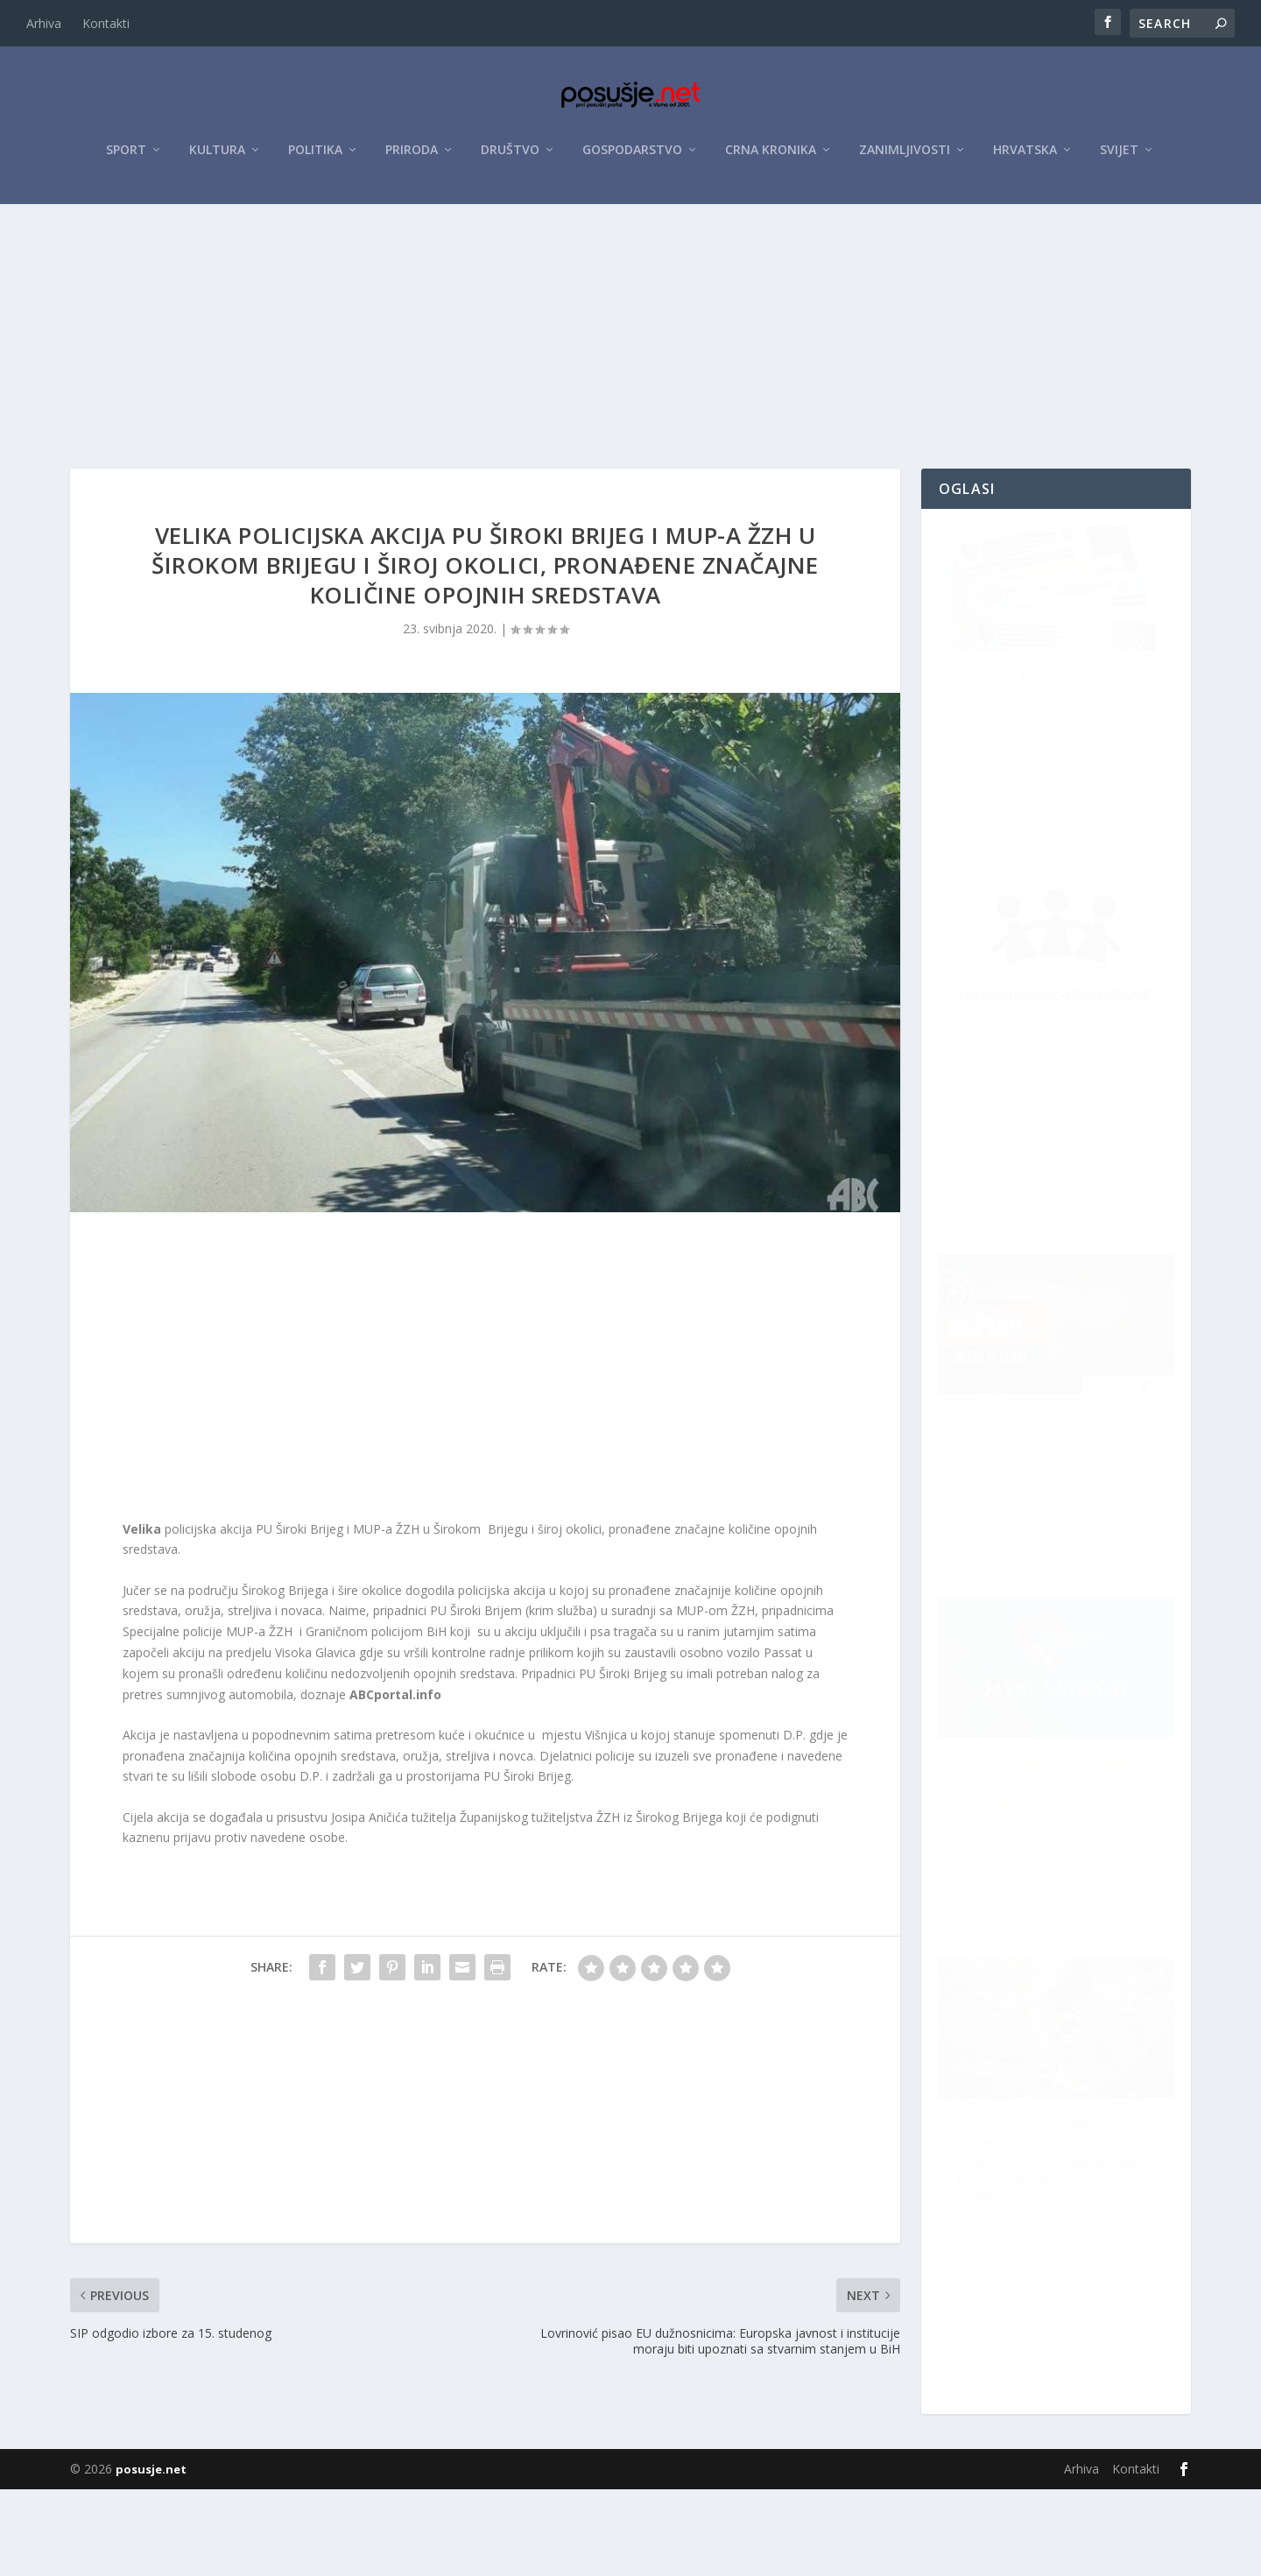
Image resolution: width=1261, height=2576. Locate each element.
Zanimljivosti (904, 159)
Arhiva (43, 23)
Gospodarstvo (632, 159)
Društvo (510, 159)
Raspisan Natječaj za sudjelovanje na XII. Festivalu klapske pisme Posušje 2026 (1050, 1901)
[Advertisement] (630, 344)
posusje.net (151, 2556)
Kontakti (106, 23)
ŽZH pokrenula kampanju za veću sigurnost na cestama (1044, 1122)
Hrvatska (1025, 159)
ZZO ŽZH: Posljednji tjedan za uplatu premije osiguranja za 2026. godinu (1050, 757)
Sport (126, 159)
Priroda (411, 159)
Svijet (1119, 159)
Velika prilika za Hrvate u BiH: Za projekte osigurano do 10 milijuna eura (1058, 2275)
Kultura (217, 159)
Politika (315, 159)
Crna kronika (770, 159)
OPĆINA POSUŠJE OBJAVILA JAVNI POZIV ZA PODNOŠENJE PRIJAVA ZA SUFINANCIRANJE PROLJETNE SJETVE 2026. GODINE (1049, 1497)
